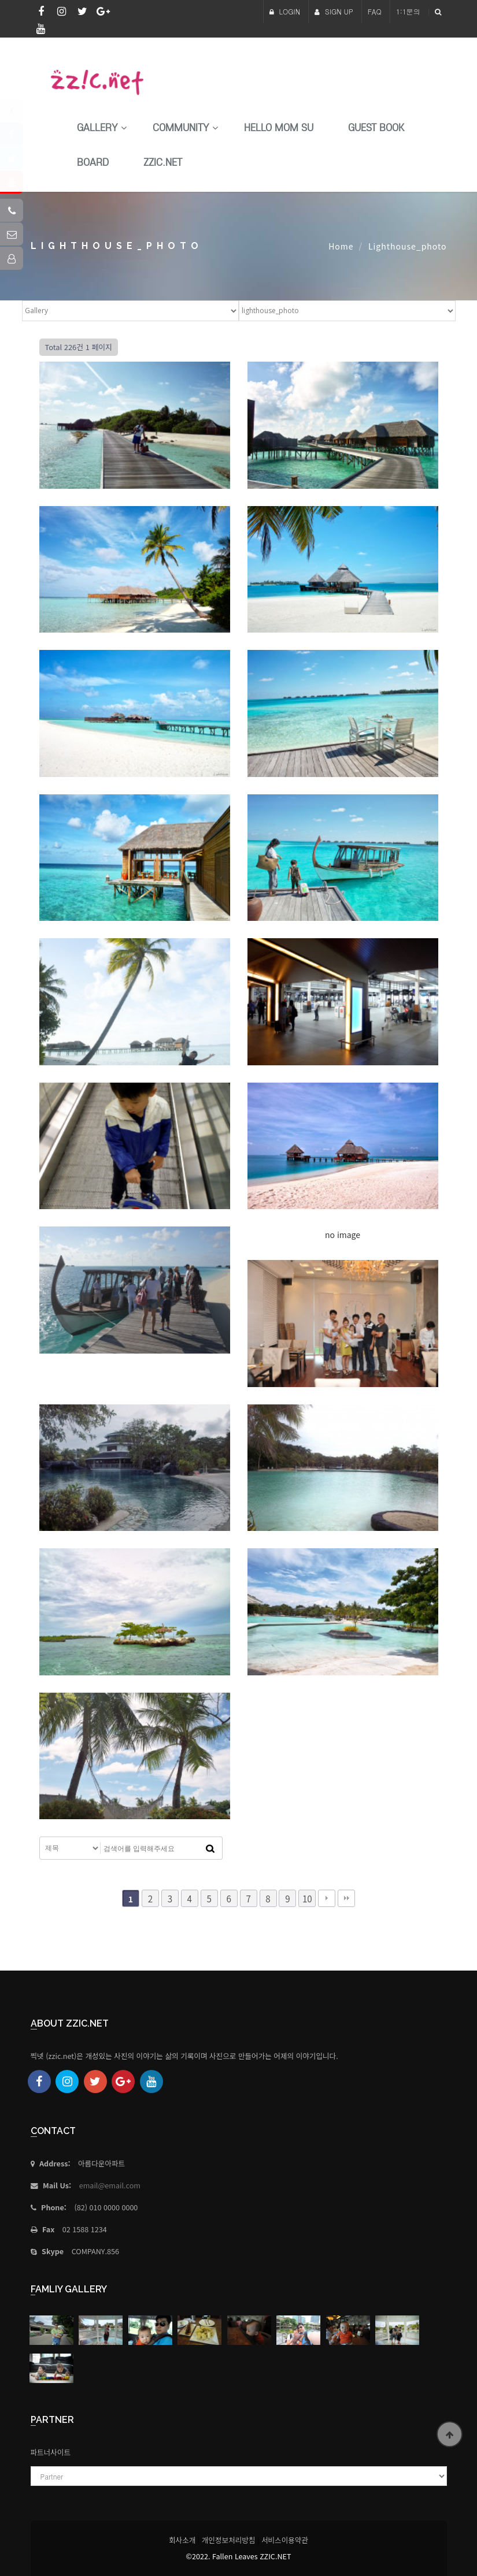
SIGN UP (334, 11)
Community (181, 128)
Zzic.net (162, 163)
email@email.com (109, 2185)
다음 (326, 1898)
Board (93, 163)
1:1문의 (408, 11)
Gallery (97, 128)
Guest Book (376, 128)
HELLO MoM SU (278, 128)
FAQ (375, 11)
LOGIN (285, 11)
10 (307, 1898)
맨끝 (346, 1898)
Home (340, 246)
